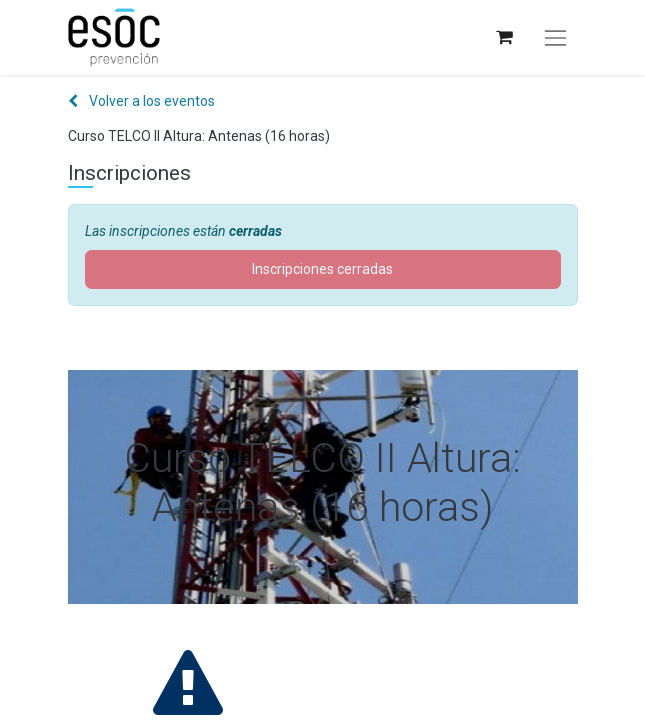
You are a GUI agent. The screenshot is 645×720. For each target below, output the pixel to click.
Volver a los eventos (141, 101)
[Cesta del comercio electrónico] (503, 37)
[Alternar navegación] (555, 38)
